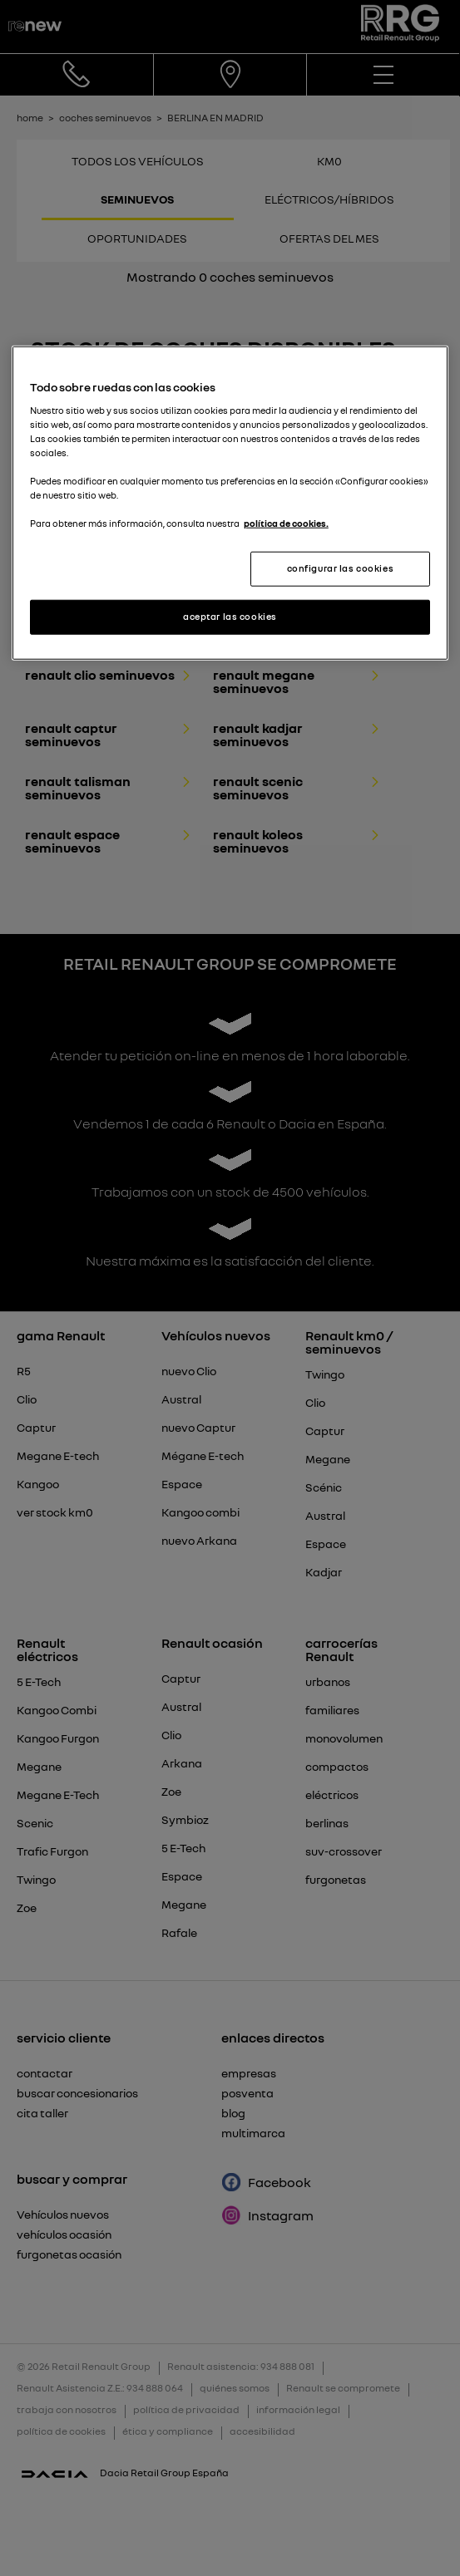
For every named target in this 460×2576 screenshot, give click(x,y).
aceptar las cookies (230, 616)
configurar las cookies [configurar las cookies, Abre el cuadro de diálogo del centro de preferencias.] (340, 568)
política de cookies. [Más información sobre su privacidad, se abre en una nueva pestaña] (286, 523)
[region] (230, 503)
